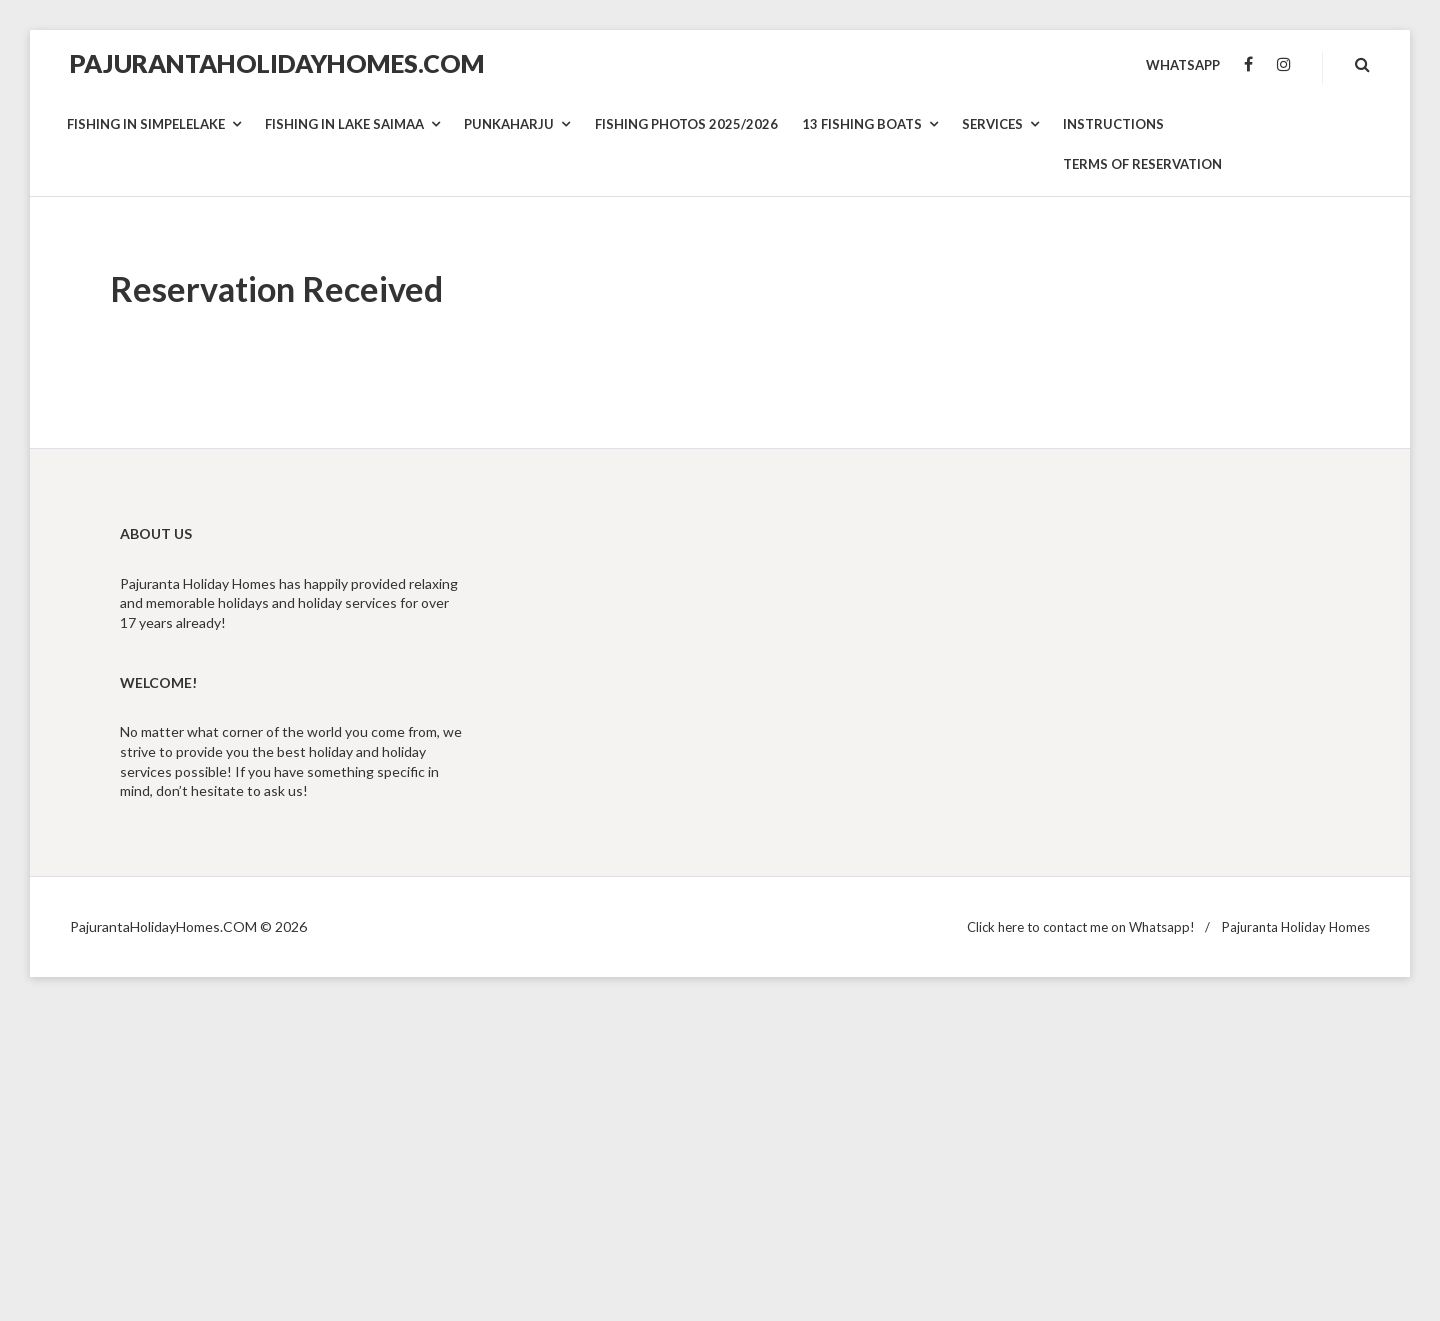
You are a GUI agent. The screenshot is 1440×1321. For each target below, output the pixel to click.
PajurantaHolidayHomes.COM (277, 63)
